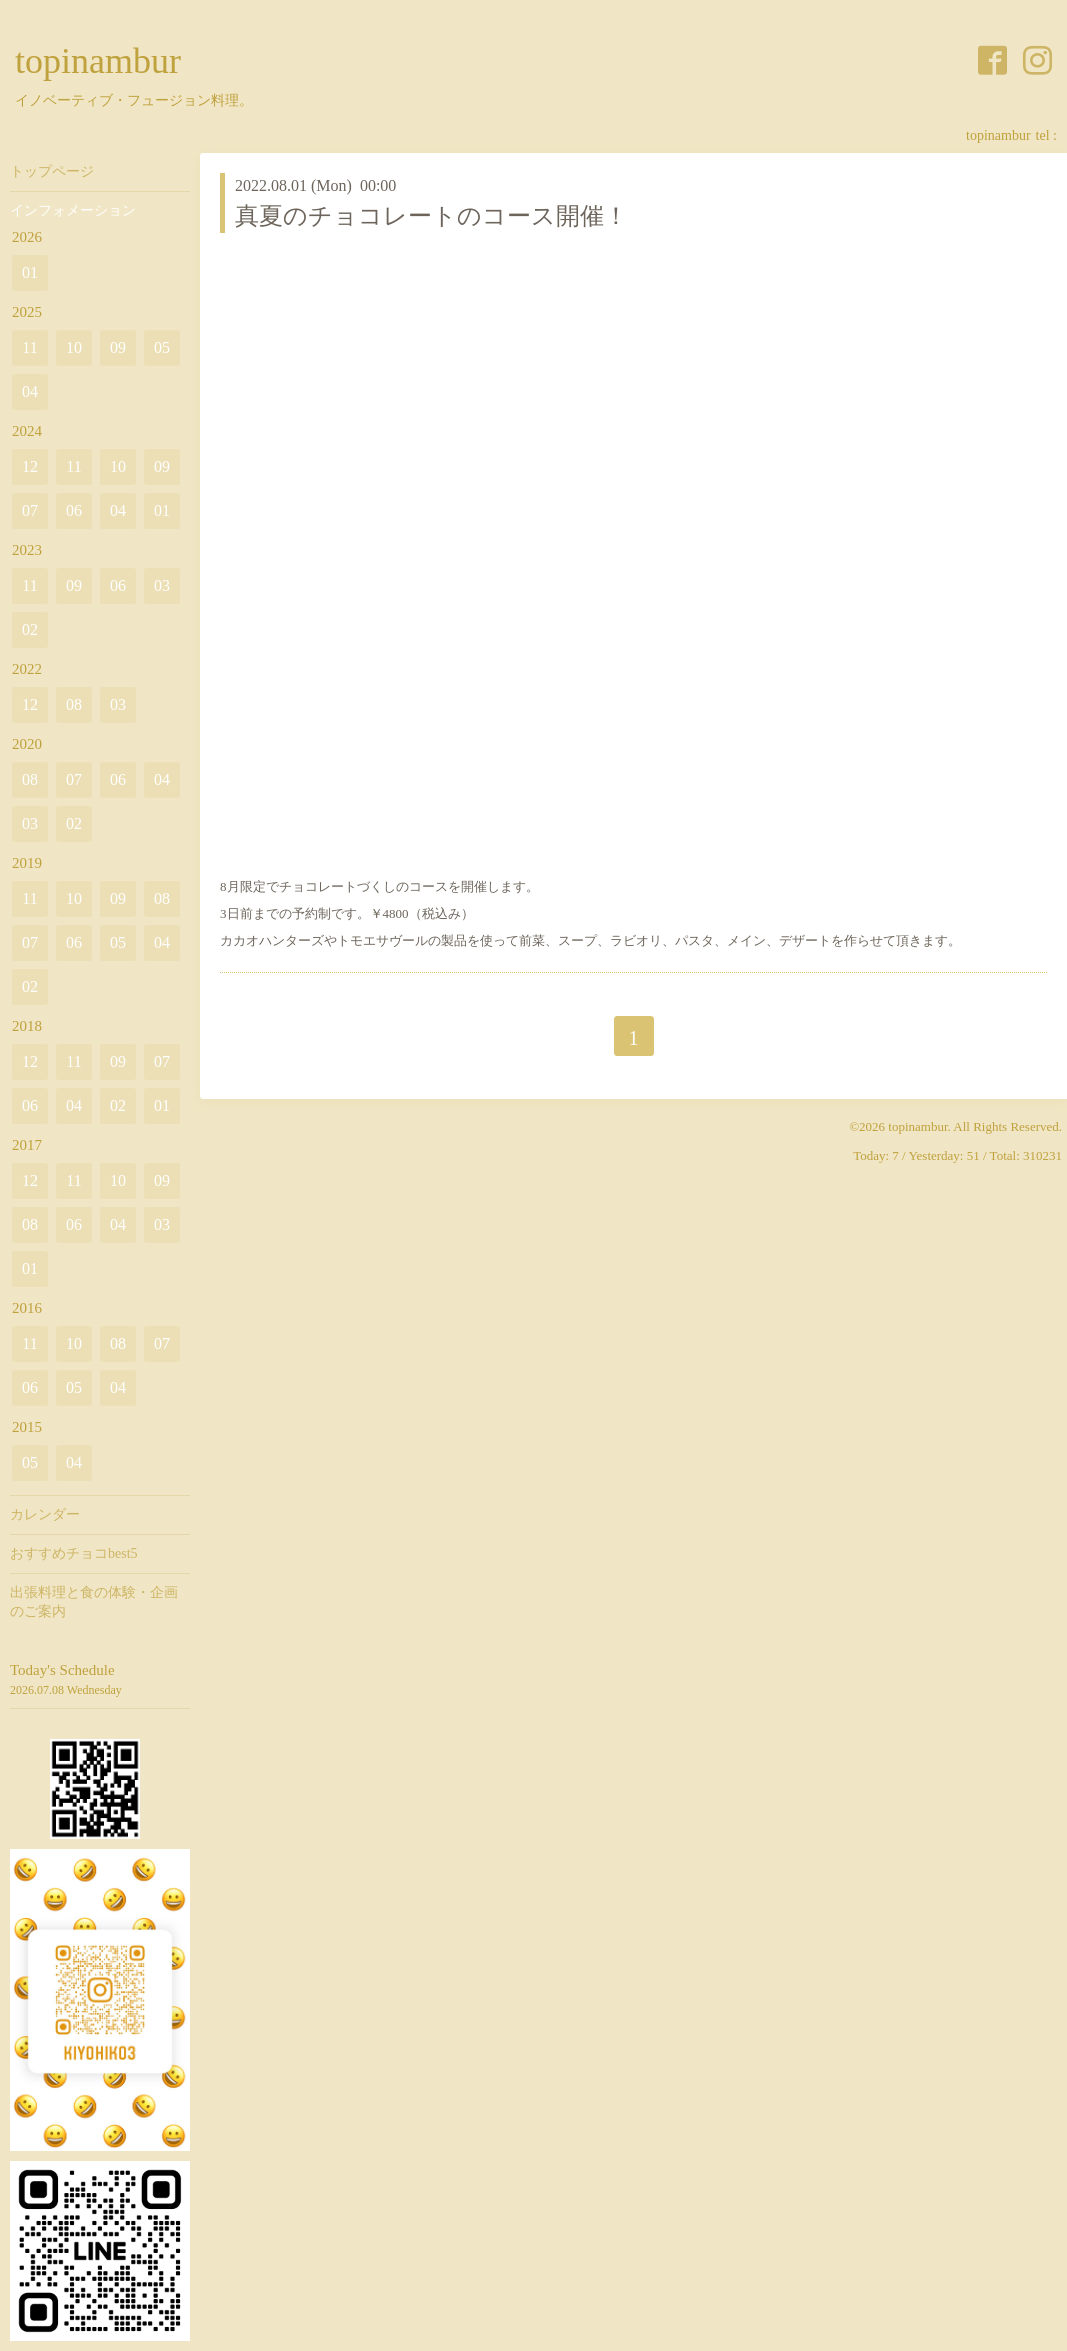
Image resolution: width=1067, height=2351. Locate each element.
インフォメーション (73, 210)
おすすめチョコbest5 (74, 1553)
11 (29, 347)
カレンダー (45, 1514)
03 (162, 585)
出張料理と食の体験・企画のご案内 (94, 1601)
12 (30, 466)
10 (74, 347)
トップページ (52, 171)
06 (74, 510)
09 (118, 347)
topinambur (98, 61)
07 (30, 510)
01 (30, 272)
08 (74, 704)
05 (162, 347)
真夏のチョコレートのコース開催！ (431, 216)
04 (30, 391)
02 (30, 629)
